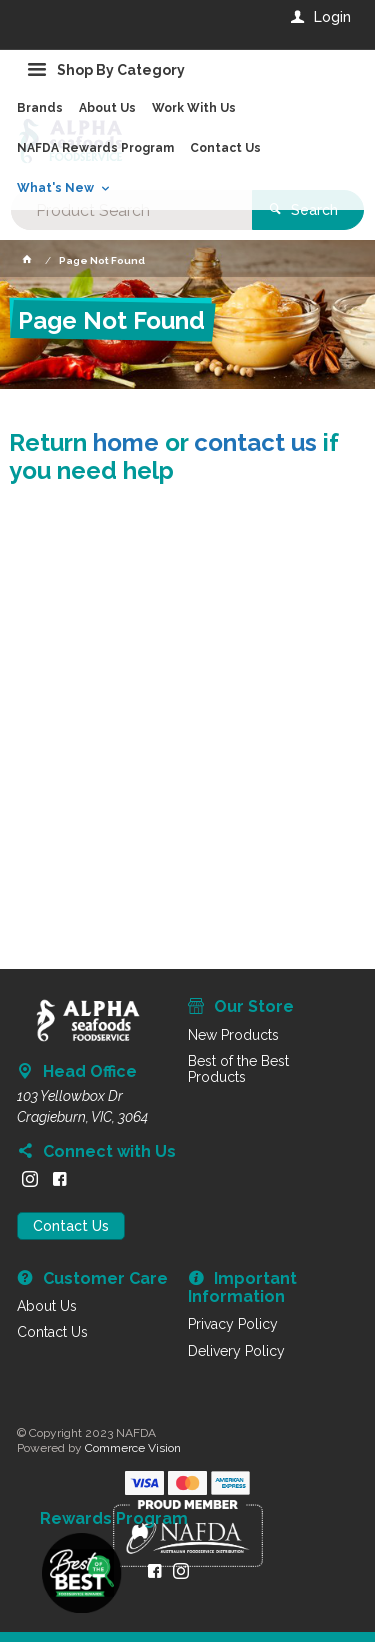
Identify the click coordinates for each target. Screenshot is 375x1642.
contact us (255, 442)
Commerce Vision (133, 1448)
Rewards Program (114, 1519)
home (126, 442)
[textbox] (131, 210)
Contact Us (71, 1226)
